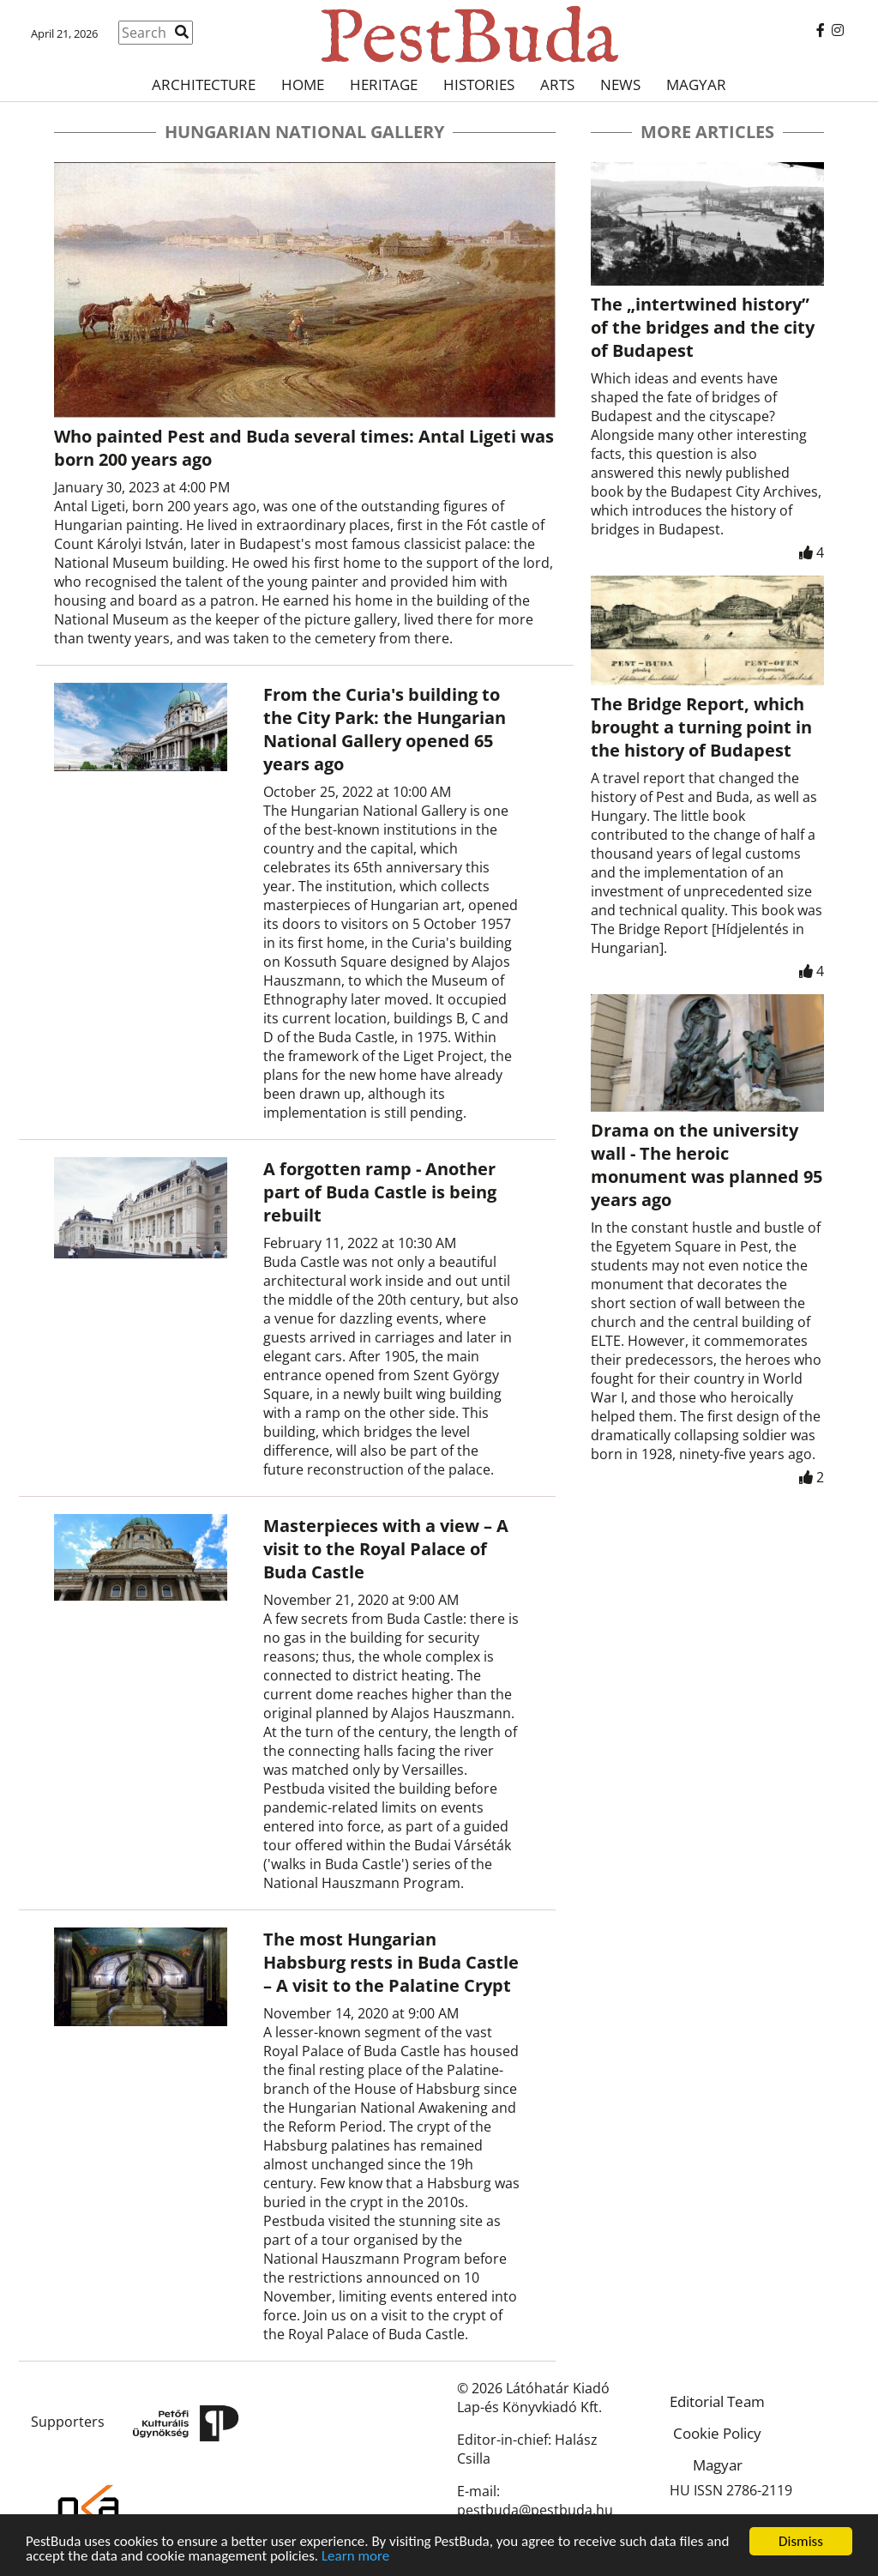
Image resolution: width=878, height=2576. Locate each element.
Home (302, 84)
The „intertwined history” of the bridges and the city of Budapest (703, 327)
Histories (478, 84)
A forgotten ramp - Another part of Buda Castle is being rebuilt (379, 1192)
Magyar (696, 84)
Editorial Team (717, 2401)
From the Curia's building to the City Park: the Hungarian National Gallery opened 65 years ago (384, 729)
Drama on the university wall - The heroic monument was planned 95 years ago (706, 1165)
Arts (557, 84)
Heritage (384, 84)
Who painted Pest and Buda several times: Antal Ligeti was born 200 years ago (304, 448)
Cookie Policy (717, 2433)
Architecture (204, 84)
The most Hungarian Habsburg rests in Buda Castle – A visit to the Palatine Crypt (391, 1962)
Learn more (355, 2557)
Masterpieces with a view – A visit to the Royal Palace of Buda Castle (385, 1549)
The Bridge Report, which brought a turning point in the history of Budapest (701, 727)
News (620, 84)
